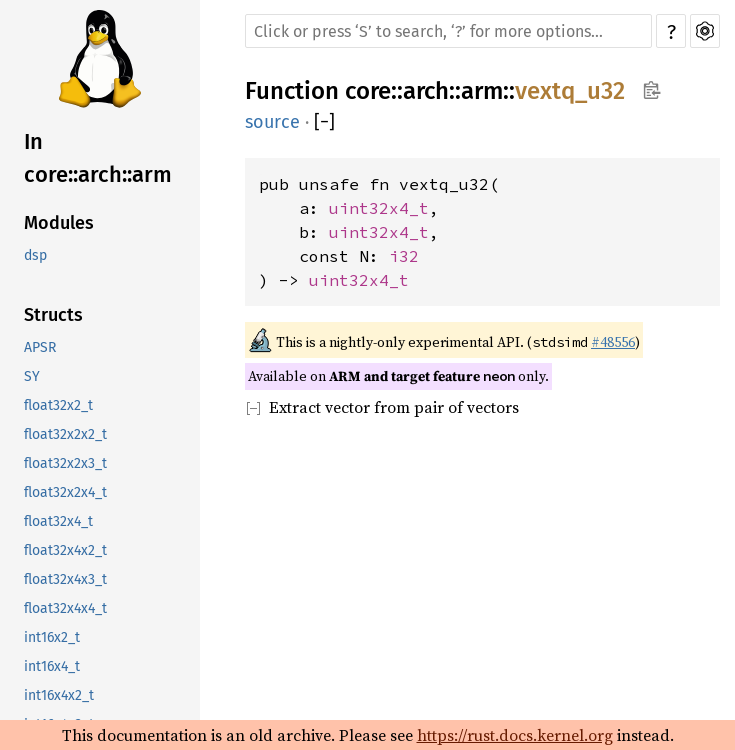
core (368, 91)
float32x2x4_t (65, 492)
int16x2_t (52, 637)
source (272, 122)
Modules (59, 223)
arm (482, 91)
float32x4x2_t (65, 550)
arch (426, 91)
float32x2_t (58, 405)
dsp (35, 255)
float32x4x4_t (65, 608)
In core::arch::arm (98, 158)
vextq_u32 (570, 91)
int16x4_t (52, 666)
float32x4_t (58, 521)
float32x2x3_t (65, 463)
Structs (53, 315)
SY (32, 376)
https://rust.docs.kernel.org (515, 735)
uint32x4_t (379, 208)
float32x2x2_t (65, 434)
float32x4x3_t (65, 579)
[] (324, 122)
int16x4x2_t (59, 695)
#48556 (613, 342)
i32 (404, 256)
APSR (40, 347)
